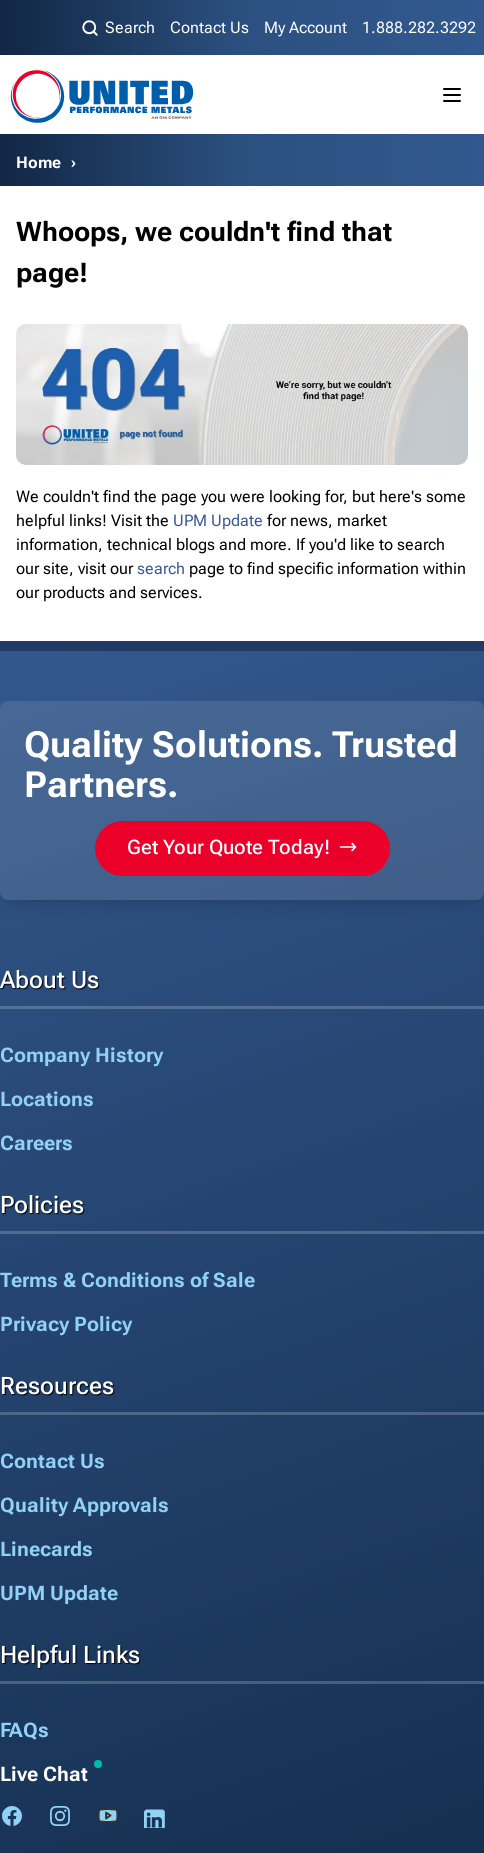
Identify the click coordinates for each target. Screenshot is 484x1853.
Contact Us (209, 27)
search (161, 568)
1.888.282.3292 (419, 27)
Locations (47, 1099)
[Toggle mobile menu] (452, 95)
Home (38, 162)
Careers (36, 1143)
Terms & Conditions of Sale (127, 1280)
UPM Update (218, 520)
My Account (305, 27)
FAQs (24, 1730)
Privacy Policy (66, 1324)
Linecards (46, 1549)
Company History (81, 1055)
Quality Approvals (84, 1505)
